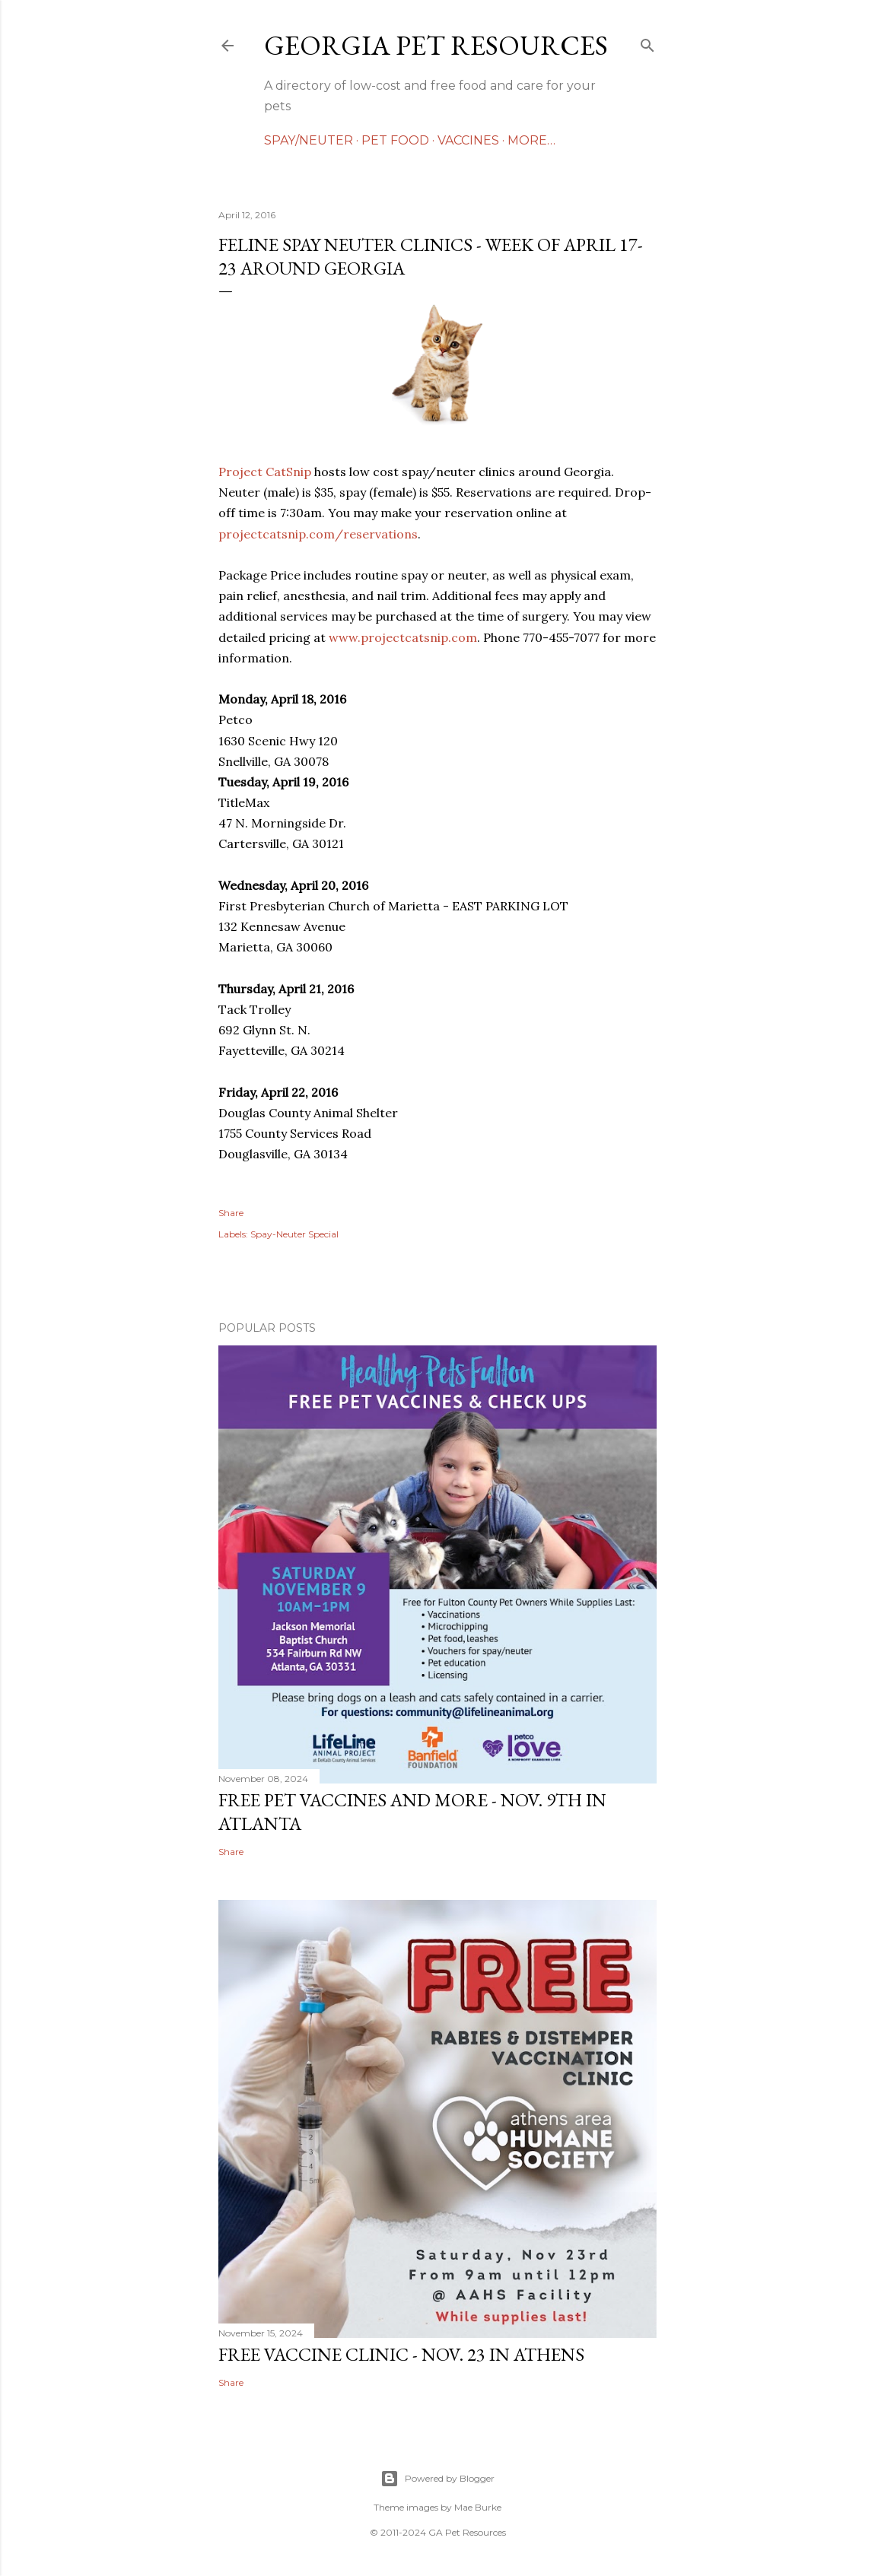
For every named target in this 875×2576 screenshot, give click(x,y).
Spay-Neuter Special (294, 1234)
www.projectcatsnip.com (403, 637)
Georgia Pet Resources (436, 45)
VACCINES (468, 140)
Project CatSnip (264, 471)
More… (531, 140)
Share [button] (230, 1212)
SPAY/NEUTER (308, 140)
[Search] (647, 42)
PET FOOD (395, 140)
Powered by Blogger (437, 2479)
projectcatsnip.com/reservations (318, 534)
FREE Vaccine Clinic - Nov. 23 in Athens (401, 2354)
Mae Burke (477, 2507)
